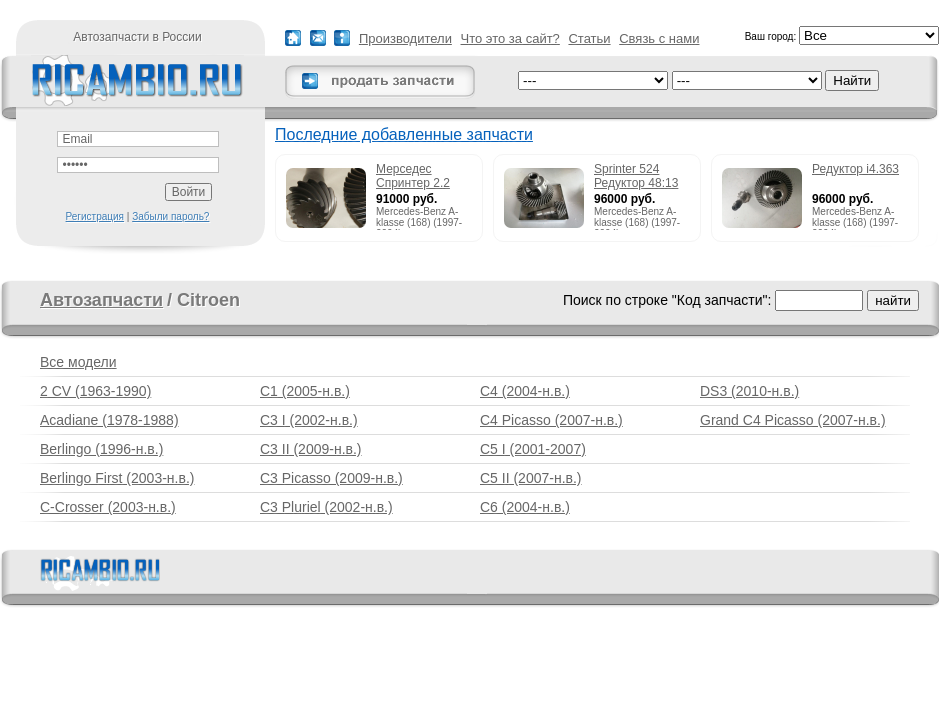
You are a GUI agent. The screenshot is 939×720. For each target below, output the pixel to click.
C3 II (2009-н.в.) (311, 449)
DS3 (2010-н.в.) (749, 391)
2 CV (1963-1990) (95, 391)
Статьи (589, 38)
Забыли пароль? (170, 216)
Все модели (78, 362)
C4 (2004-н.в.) (525, 391)
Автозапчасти (101, 300)
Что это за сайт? (510, 38)
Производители (405, 38)
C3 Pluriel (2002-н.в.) (326, 507)
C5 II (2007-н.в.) (531, 478)
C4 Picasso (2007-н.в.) (551, 420)
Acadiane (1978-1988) (109, 420)
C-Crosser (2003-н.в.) (108, 507)
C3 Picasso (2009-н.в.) (331, 478)
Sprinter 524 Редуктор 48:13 (636, 176)
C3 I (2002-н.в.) (309, 420)
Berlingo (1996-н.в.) (101, 449)
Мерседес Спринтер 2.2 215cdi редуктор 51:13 (420, 177)
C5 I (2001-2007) (533, 449)
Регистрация (95, 216)
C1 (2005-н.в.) (305, 391)
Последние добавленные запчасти (404, 134)
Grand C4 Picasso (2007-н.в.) (793, 420)
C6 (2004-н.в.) (525, 507)
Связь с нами (659, 38)
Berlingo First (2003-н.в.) (117, 478)
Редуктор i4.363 (855, 169)
